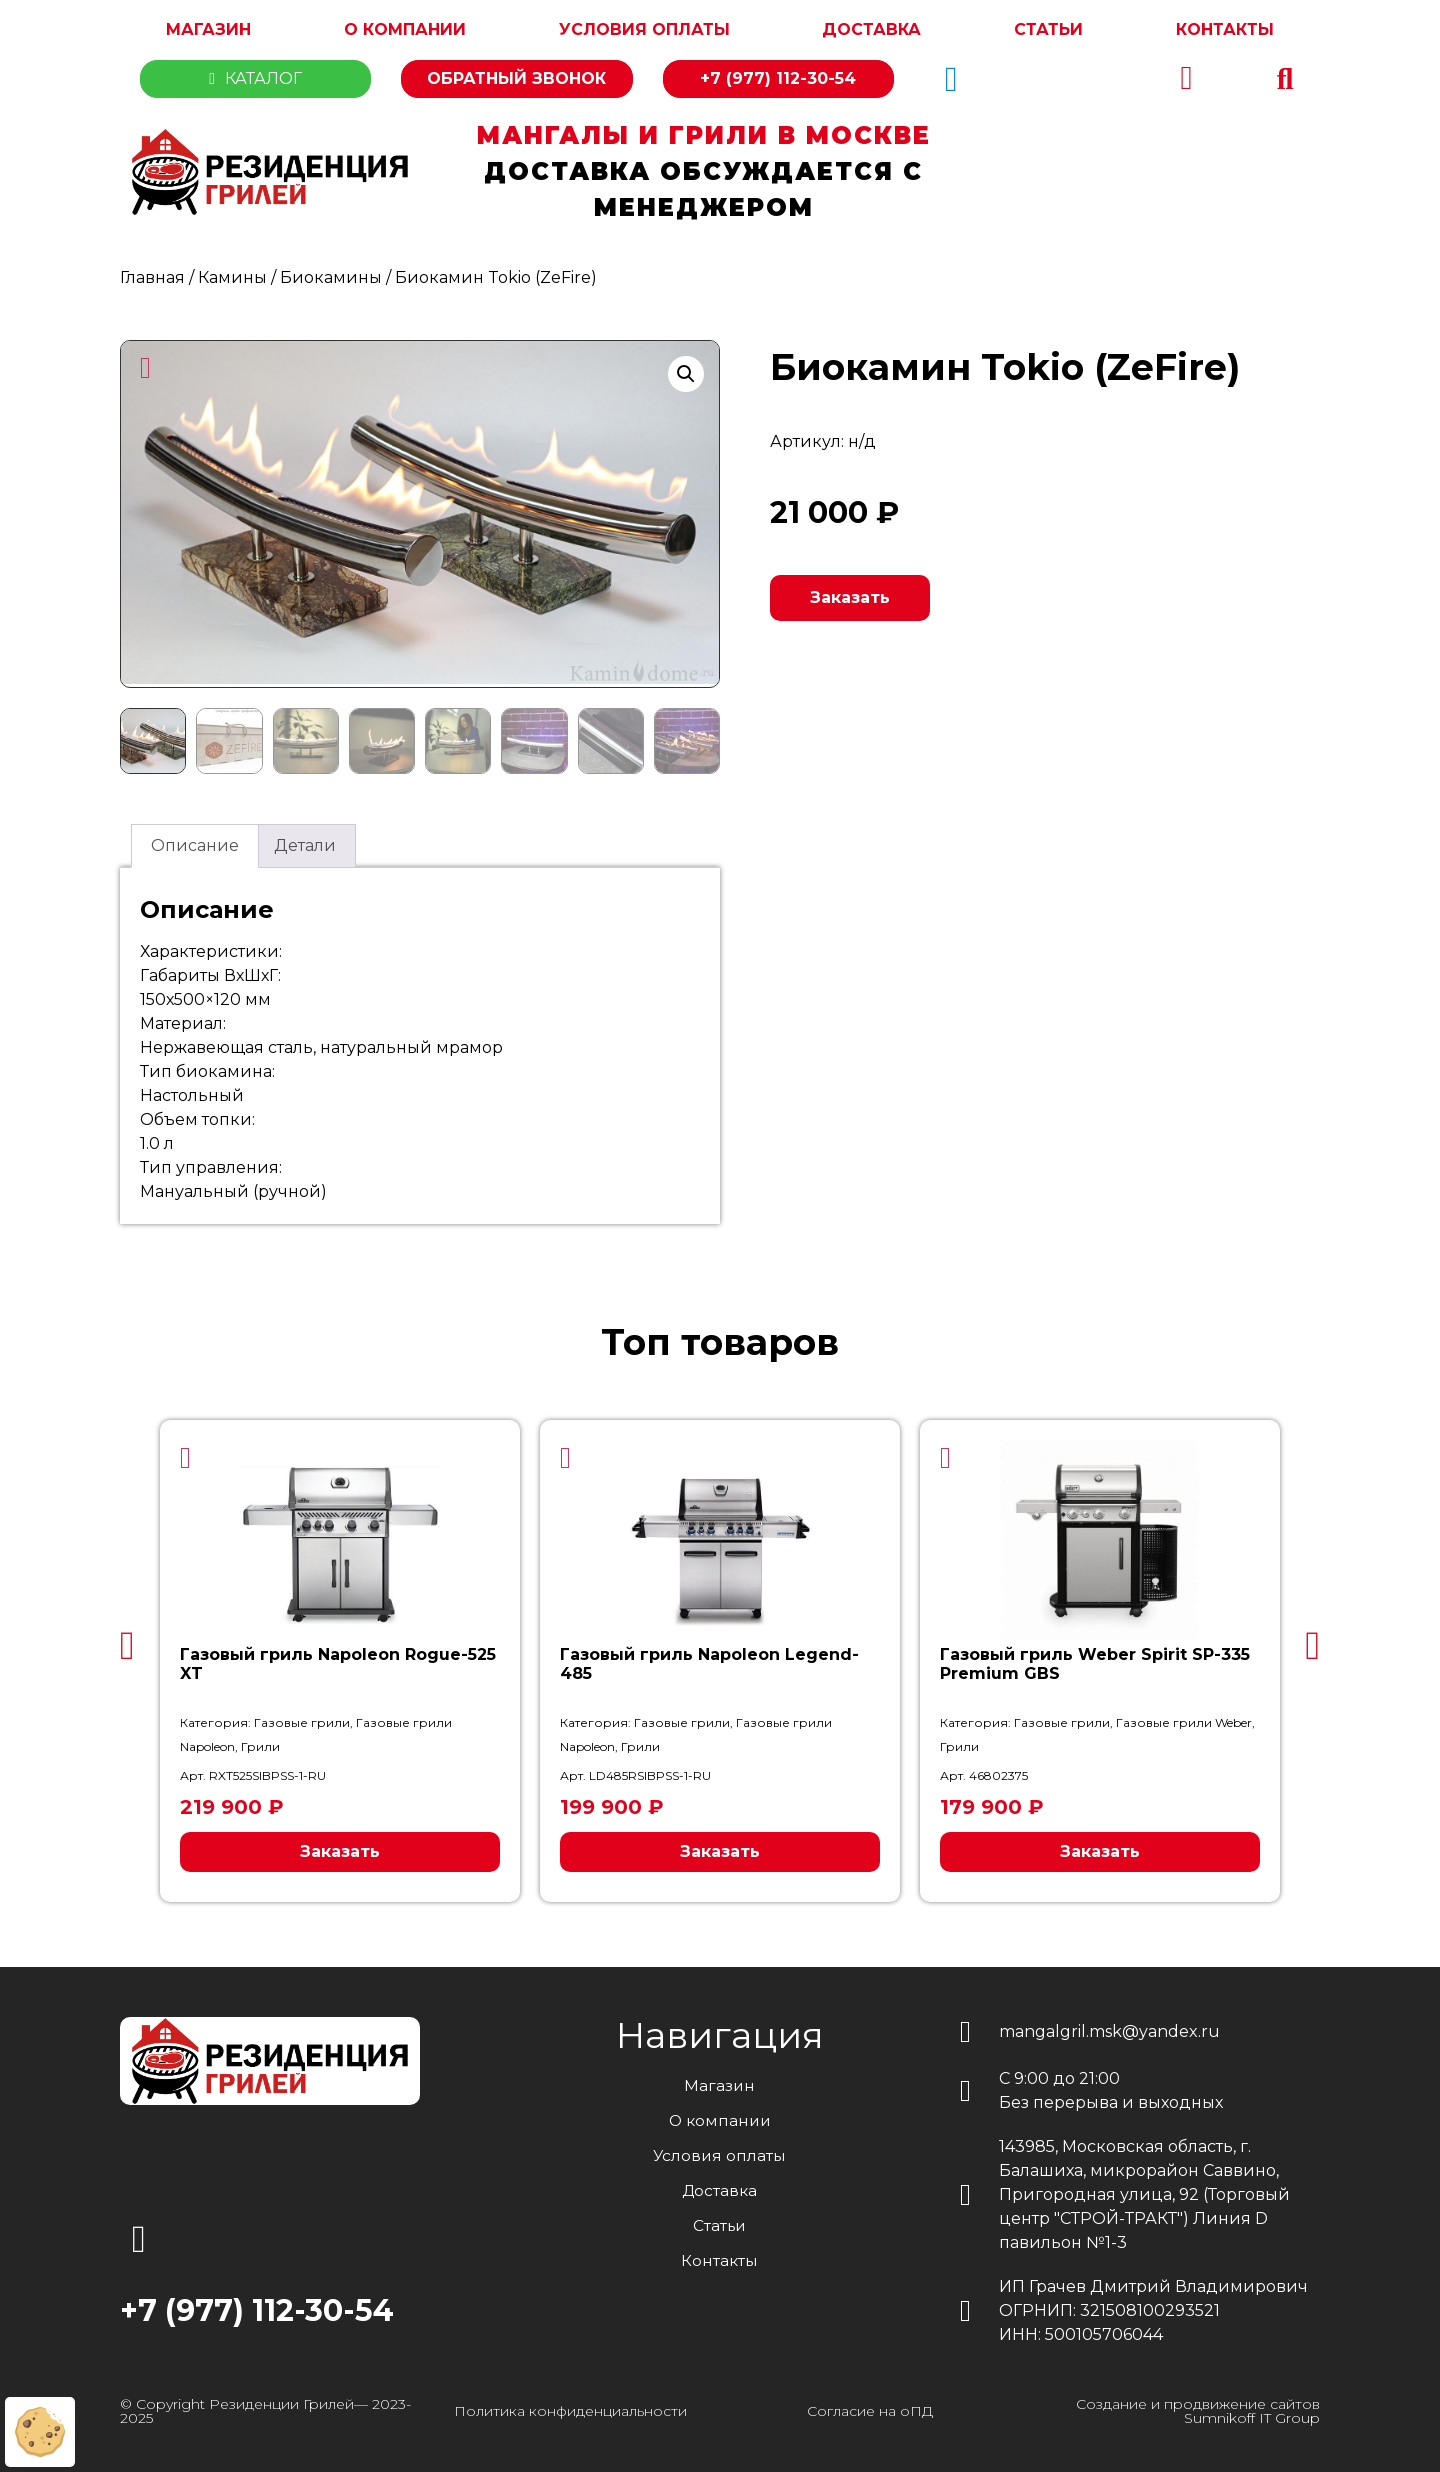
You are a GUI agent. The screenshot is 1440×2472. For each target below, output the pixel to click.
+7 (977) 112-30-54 (778, 78)
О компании (405, 29)
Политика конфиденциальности (570, 2408)
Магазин (208, 29)
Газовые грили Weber (1184, 1719)
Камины (232, 277)
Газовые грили (302, 1719)
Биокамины (331, 277)
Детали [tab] (305, 842)
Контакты (1225, 29)
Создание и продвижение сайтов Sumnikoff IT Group (1198, 2408)
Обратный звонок (516, 78)
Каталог (255, 78)
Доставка (871, 29)
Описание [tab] (195, 842)
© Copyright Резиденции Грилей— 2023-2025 (265, 2408)
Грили (260, 1743)
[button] (1285, 79)
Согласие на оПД (870, 2408)
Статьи (1048, 29)
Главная (152, 277)
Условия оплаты (644, 29)
